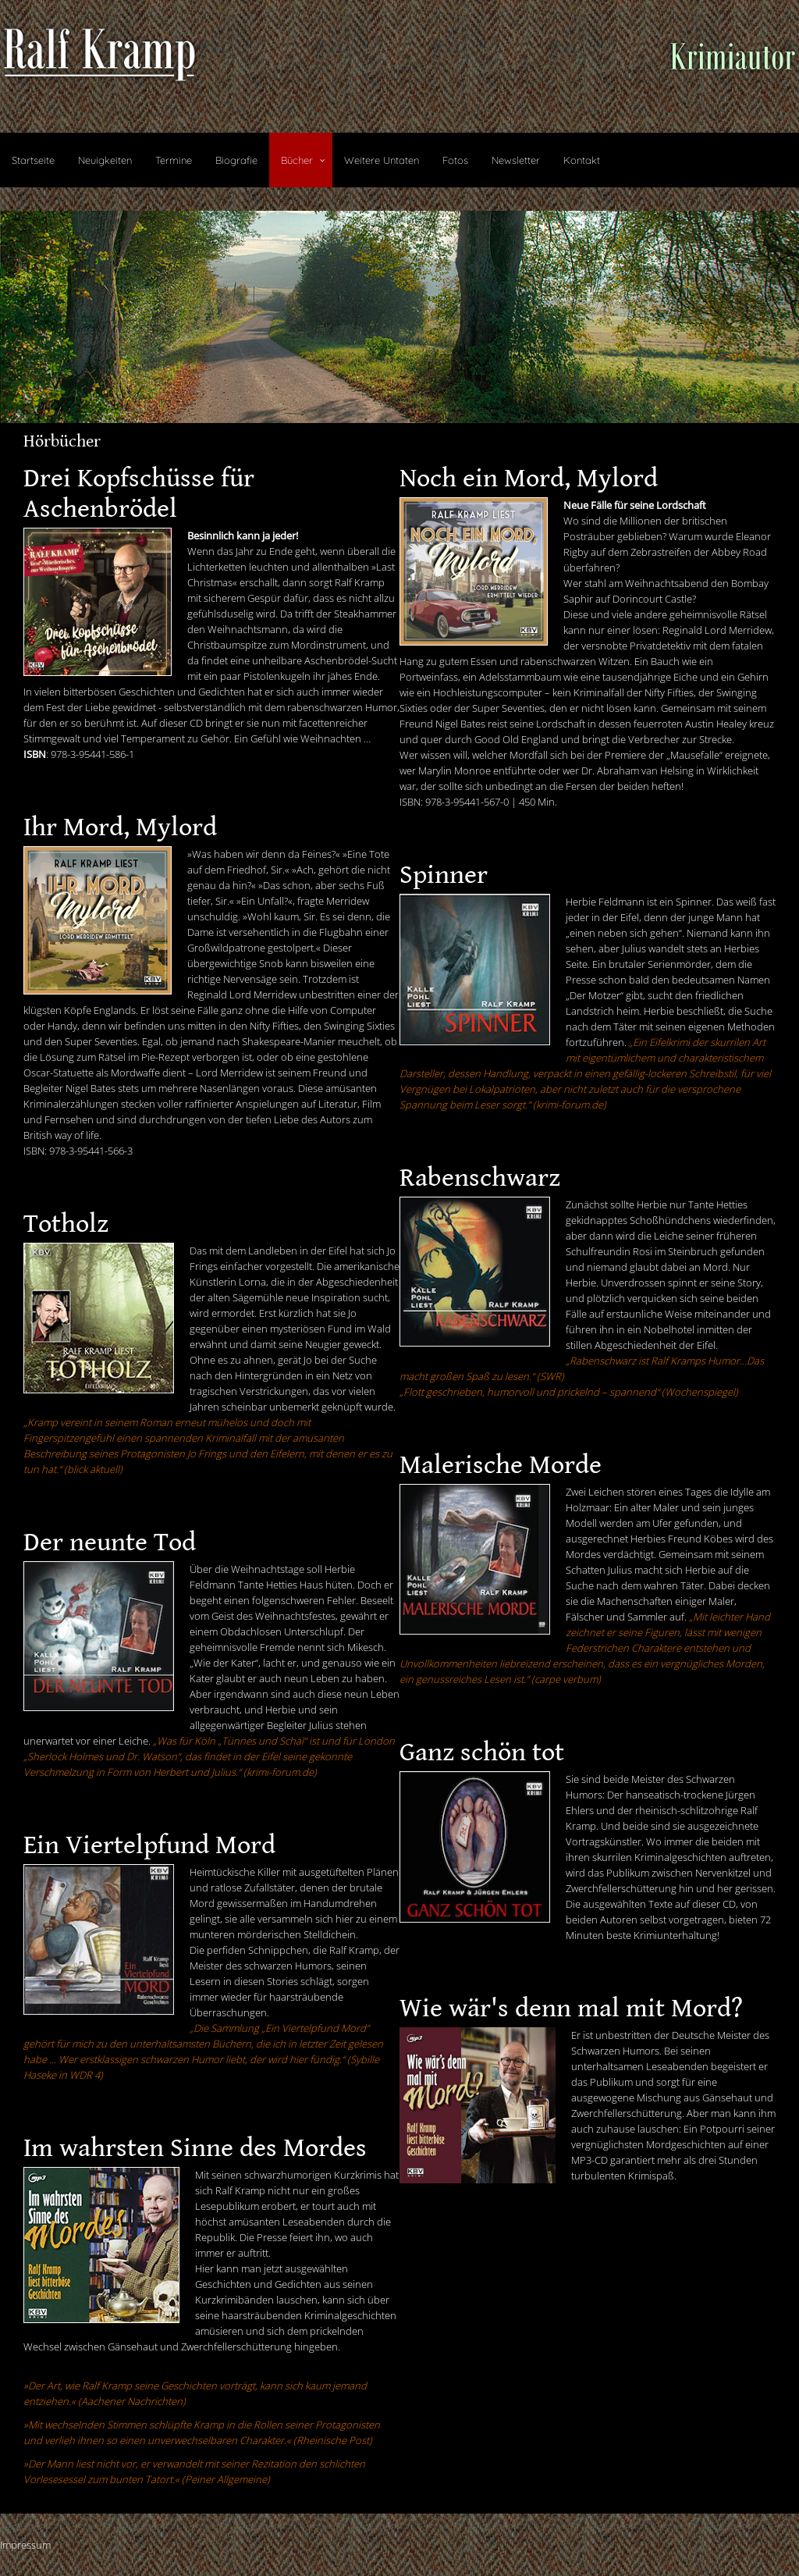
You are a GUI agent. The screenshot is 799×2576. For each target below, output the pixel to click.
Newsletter (516, 160)
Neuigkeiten (105, 160)
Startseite (33, 160)
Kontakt (581, 160)
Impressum (25, 2545)
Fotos (455, 160)
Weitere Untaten (381, 160)
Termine (173, 160)
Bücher (297, 160)
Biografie (236, 160)
